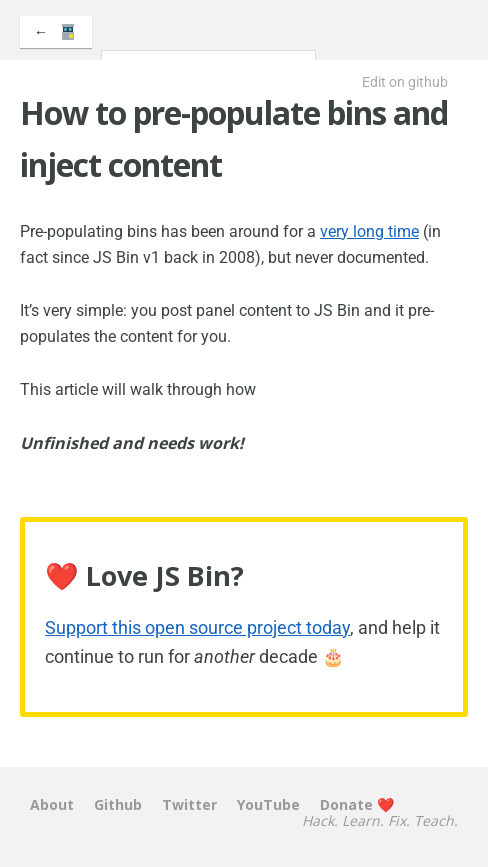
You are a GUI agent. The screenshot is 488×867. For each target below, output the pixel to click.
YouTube (268, 805)
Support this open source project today (197, 627)
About (52, 805)
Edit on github (405, 82)
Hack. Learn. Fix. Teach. (380, 821)
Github (118, 805)
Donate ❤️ (357, 805)
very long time (369, 231)
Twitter (189, 805)
